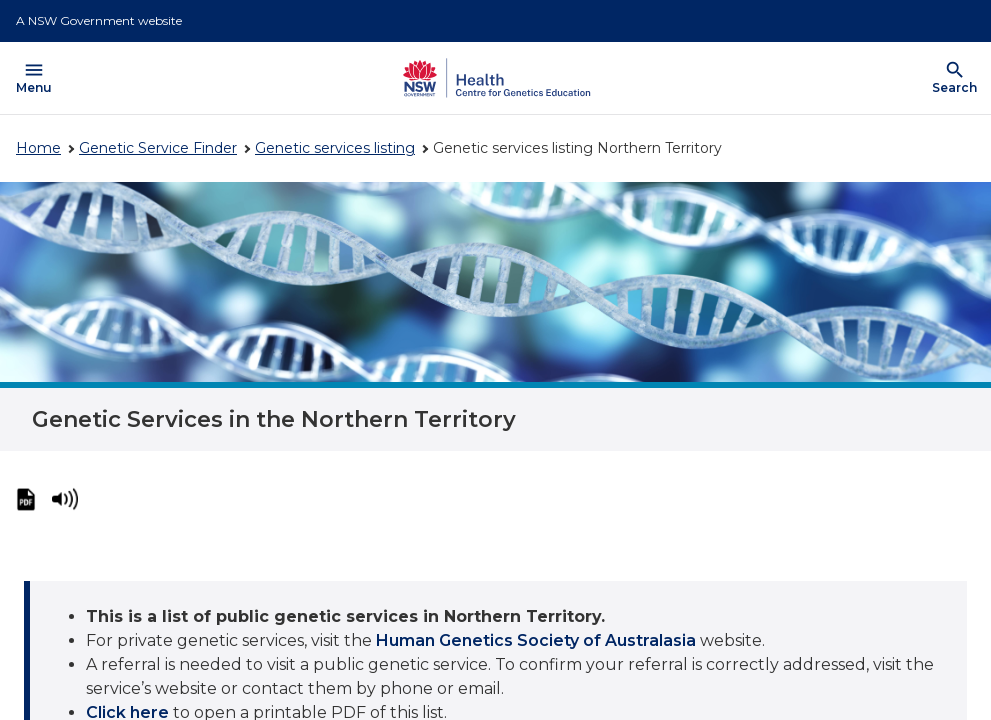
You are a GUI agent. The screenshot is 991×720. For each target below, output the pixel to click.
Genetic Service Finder (158, 148)
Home (38, 148)
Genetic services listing (335, 148)
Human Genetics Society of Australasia (536, 640)
